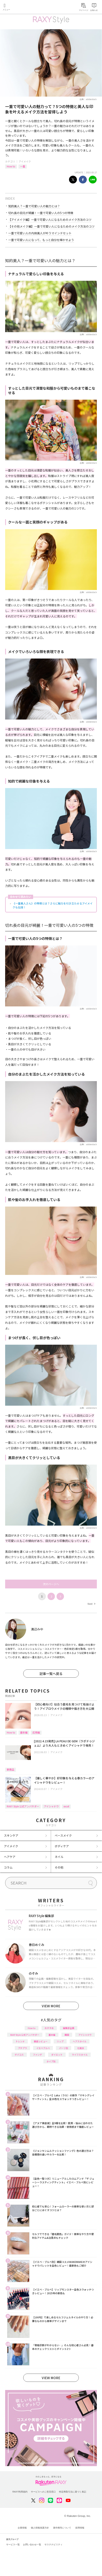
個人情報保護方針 (40, 2527)
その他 (59, 1867)
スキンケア (11, 1835)
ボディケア (62, 1846)
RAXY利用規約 (20, 2491)
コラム (8, 1867)
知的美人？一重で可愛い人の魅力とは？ (34, 206)
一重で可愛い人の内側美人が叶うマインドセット (40, 233)
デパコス (19, 2054)
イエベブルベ (43, 2048)
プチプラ (22, 2048)
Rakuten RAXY (21, 7)
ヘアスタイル (79, 2041)
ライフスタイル (80, 2054)
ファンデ (37, 2054)
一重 (22, 166)
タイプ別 (51, 2061)
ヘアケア (9, 1857)
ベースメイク (63, 1835)
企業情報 (22, 2527)
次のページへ (51, 1584)
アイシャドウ (51, 1806)
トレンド (20, 2041)
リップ (60, 2041)
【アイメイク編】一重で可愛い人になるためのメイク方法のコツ (50, 220)
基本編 (24, 1732)
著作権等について (62, 2527)
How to (11, 166)
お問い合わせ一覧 (32, 2544)
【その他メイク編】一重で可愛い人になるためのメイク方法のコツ (51, 226)
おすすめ (49, 2028)
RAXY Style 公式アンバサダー (23, 1806)
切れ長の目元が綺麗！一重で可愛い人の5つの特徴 (40, 213)
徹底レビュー (41, 2041)
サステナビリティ (53, 2544)
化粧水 (80, 2048)
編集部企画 (68, 2028)
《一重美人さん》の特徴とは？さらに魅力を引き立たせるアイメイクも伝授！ (53, 905)
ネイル (59, 1857)
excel (66, 1806)
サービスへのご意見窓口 (43, 2491)
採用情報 (79, 2527)
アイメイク (25, 161)
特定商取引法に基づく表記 (72, 2491)
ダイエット (57, 2054)
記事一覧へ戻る (51, 1673)
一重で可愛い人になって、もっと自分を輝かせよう (41, 240)
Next (91, 1603)
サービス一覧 (13, 2544)
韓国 (67, 2034)
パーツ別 (63, 2048)
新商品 (10, 1769)
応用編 (36, 1732)
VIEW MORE (51, 2005)
